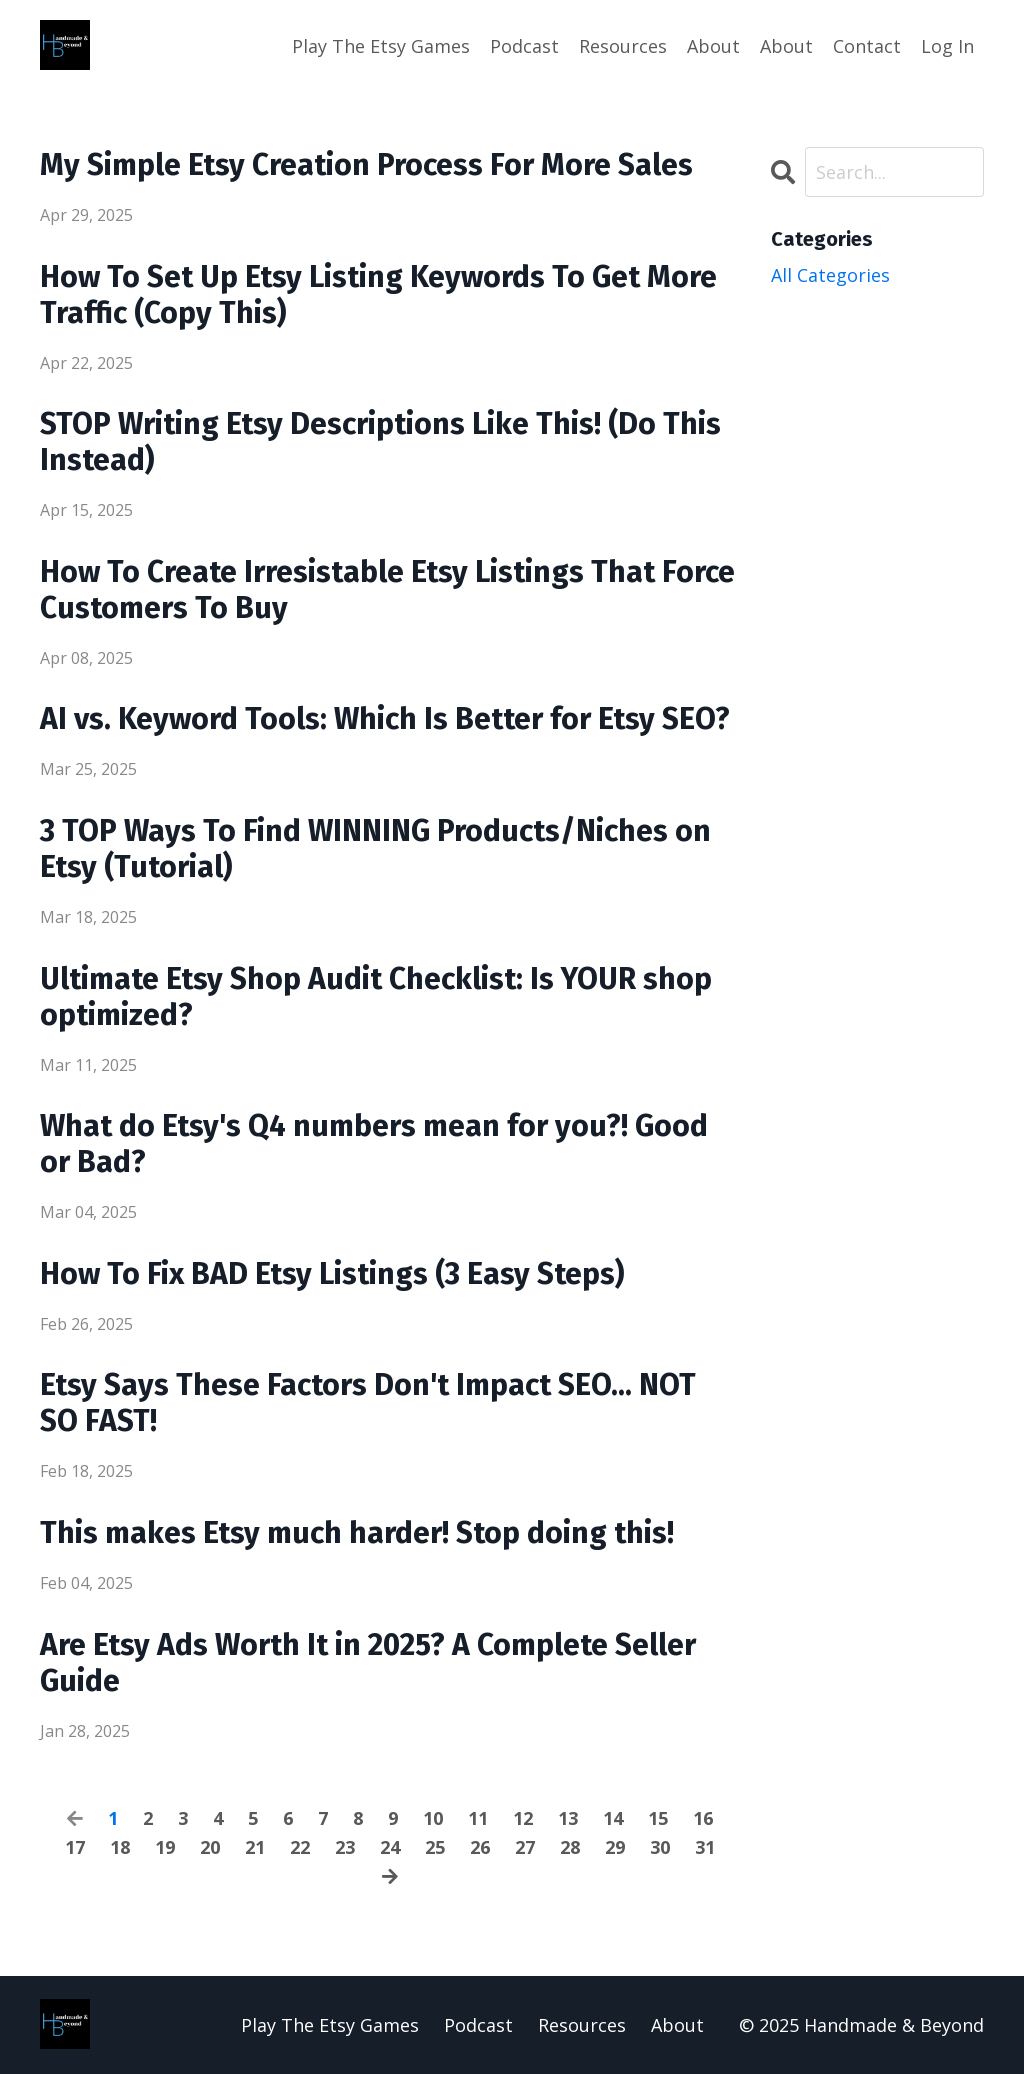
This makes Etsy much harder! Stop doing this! (357, 1533)
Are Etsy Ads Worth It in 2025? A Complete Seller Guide (368, 1663)
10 (433, 1818)
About (713, 46)
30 (660, 1847)
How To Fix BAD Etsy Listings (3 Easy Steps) (332, 1274)
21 (255, 1847)
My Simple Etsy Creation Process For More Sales (366, 165)
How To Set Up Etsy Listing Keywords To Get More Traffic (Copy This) (378, 295)
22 (300, 1847)
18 (120, 1847)
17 (75, 1847)
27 (525, 1847)
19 (165, 1847)
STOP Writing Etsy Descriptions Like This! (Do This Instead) (380, 442)
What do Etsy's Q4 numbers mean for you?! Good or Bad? (374, 1144)
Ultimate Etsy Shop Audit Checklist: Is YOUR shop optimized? (376, 997)
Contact (867, 46)
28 (570, 1847)
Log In (947, 46)
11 (478, 1818)
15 (658, 1818)
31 (705, 1847)
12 (523, 1818)
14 (613, 1818)
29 (615, 1847)
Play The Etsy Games (381, 46)
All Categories (830, 275)
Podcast (524, 46)
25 (435, 1847)
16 (703, 1818)
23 (345, 1847)
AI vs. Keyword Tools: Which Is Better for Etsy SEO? (385, 719)
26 (480, 1847)
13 (568, 1818)
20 (210, 1847)
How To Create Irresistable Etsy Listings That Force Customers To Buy (387, 590)
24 (390, 1847)
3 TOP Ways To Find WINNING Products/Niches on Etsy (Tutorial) (375, 849)
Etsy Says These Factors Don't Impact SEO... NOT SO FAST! (368, 1403)
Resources (623, 46)
